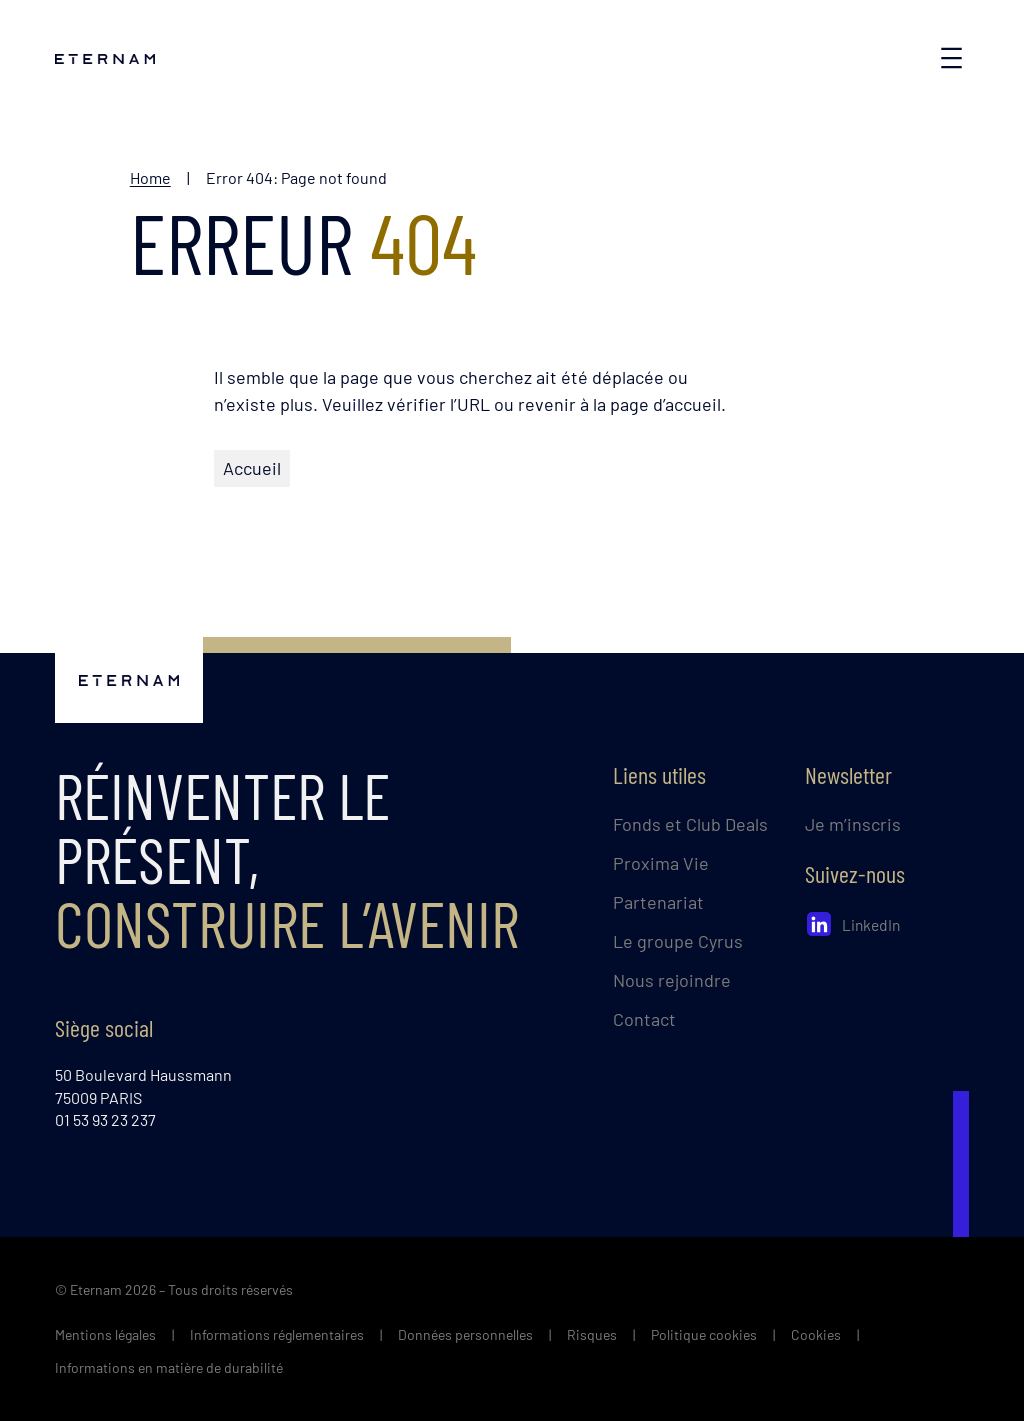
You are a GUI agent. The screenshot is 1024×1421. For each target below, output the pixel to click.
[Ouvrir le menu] (951, 58)
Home (150, 177)
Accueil (252, 468)
